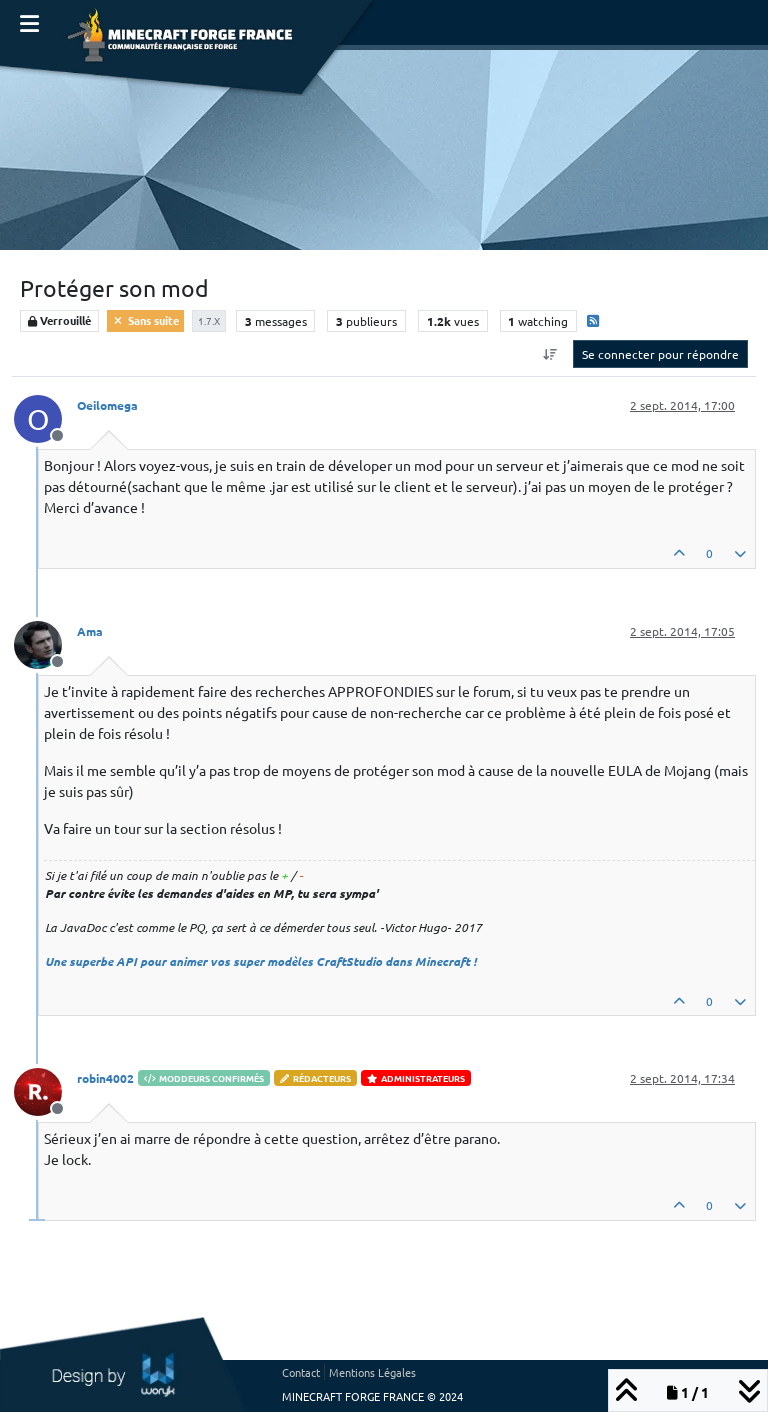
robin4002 (105, 1078)
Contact (301, 1372)
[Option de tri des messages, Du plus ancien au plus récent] (550, 354)
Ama (90, 631)
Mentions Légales (372, 1372)
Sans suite (145, 320)
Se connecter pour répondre (660, 354)
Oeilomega (107, 405)
